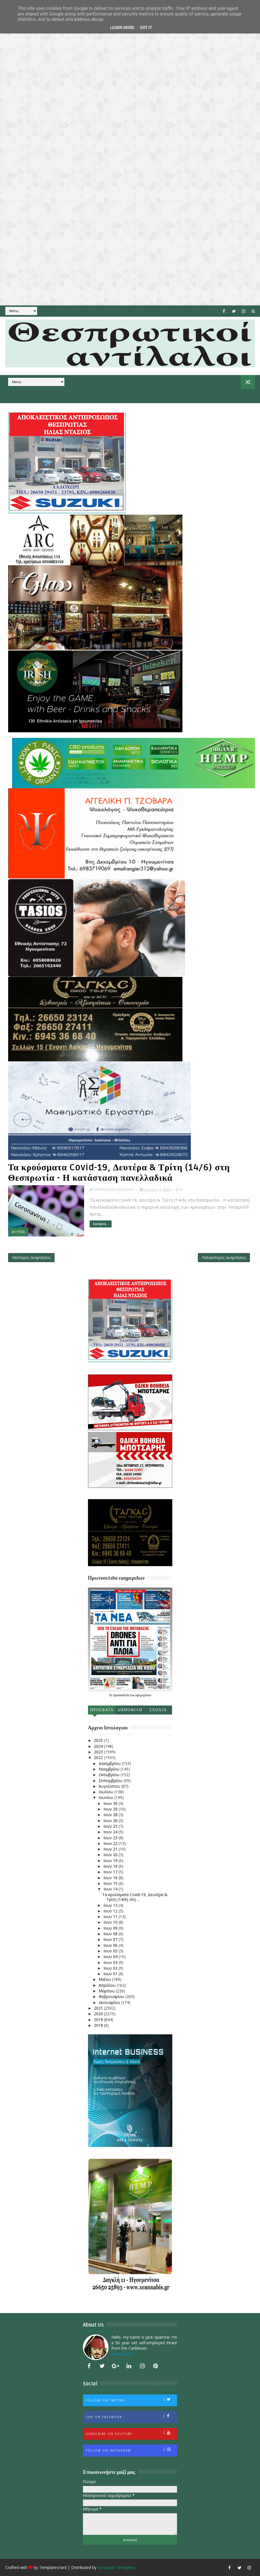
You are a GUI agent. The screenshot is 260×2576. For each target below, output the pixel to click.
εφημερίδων (143, 1695)
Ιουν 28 (111, 1814)
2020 (99, 2013)
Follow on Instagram (131, 2449)
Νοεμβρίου (110, 1769)
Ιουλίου (106, 1791)
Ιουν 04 (111, 1956)
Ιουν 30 (111, 1803)
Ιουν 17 (111, 1871)
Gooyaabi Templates (116, 2567)
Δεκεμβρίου (110, 1763)
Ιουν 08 (111, 1933)
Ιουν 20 (111, 1854)
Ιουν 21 (111, 1849)
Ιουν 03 (111, 1962)
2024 (99, 1746)
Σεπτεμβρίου (111, 1780)
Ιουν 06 (111, 1945)
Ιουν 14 (111, 1889)
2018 (99, 2025)
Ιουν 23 (111, 1837)
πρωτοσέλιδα (121, 1695)
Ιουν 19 (111, 1860)
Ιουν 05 (111, 1951)
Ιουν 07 (111, 1939)
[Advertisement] (130, 152)
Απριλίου (108, 1985)
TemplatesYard (53, 2567)
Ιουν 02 (111, 1968)
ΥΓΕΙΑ (21, 1231)
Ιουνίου (106, 1797)
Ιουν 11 (111, 1916)
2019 (99, 2019)
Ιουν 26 (111, 1820)
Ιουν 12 (111, 1911)
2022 (99, 1757)
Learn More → (124, 2353)
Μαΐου (105, 1979)
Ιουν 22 (111, 1843)
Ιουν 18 (111, 1866)
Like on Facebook (131, 2416)
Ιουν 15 (111, 1883)
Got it (146, 27)
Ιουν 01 (111, 1973)
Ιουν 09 (111, 1928)
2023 (99, 1751)
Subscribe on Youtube (131, 2433)
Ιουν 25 (111, 1826)
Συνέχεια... (100, 1224)
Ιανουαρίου (110, 2002)
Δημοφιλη (130, 1709)
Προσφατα (102, 1709)
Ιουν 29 (111, 1809)
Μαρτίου (107, 1991)
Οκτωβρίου (110, 1774)
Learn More (122, 27)
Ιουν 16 (111, 1877)
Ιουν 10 (111, 1922)
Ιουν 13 (111, 1905)
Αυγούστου (110, 1786)
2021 (99, 2008)
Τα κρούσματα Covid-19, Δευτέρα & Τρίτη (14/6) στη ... (135, 1897)
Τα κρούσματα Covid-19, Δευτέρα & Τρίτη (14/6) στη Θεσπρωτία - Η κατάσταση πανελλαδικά (119, 1172)
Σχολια (158, 1709)
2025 (99, 1740)
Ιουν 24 (111, 1831)
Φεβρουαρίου (112, 1996)
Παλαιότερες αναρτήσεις (224, 1257)
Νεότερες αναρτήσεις (31, 1257)
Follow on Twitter (131, 2399)
